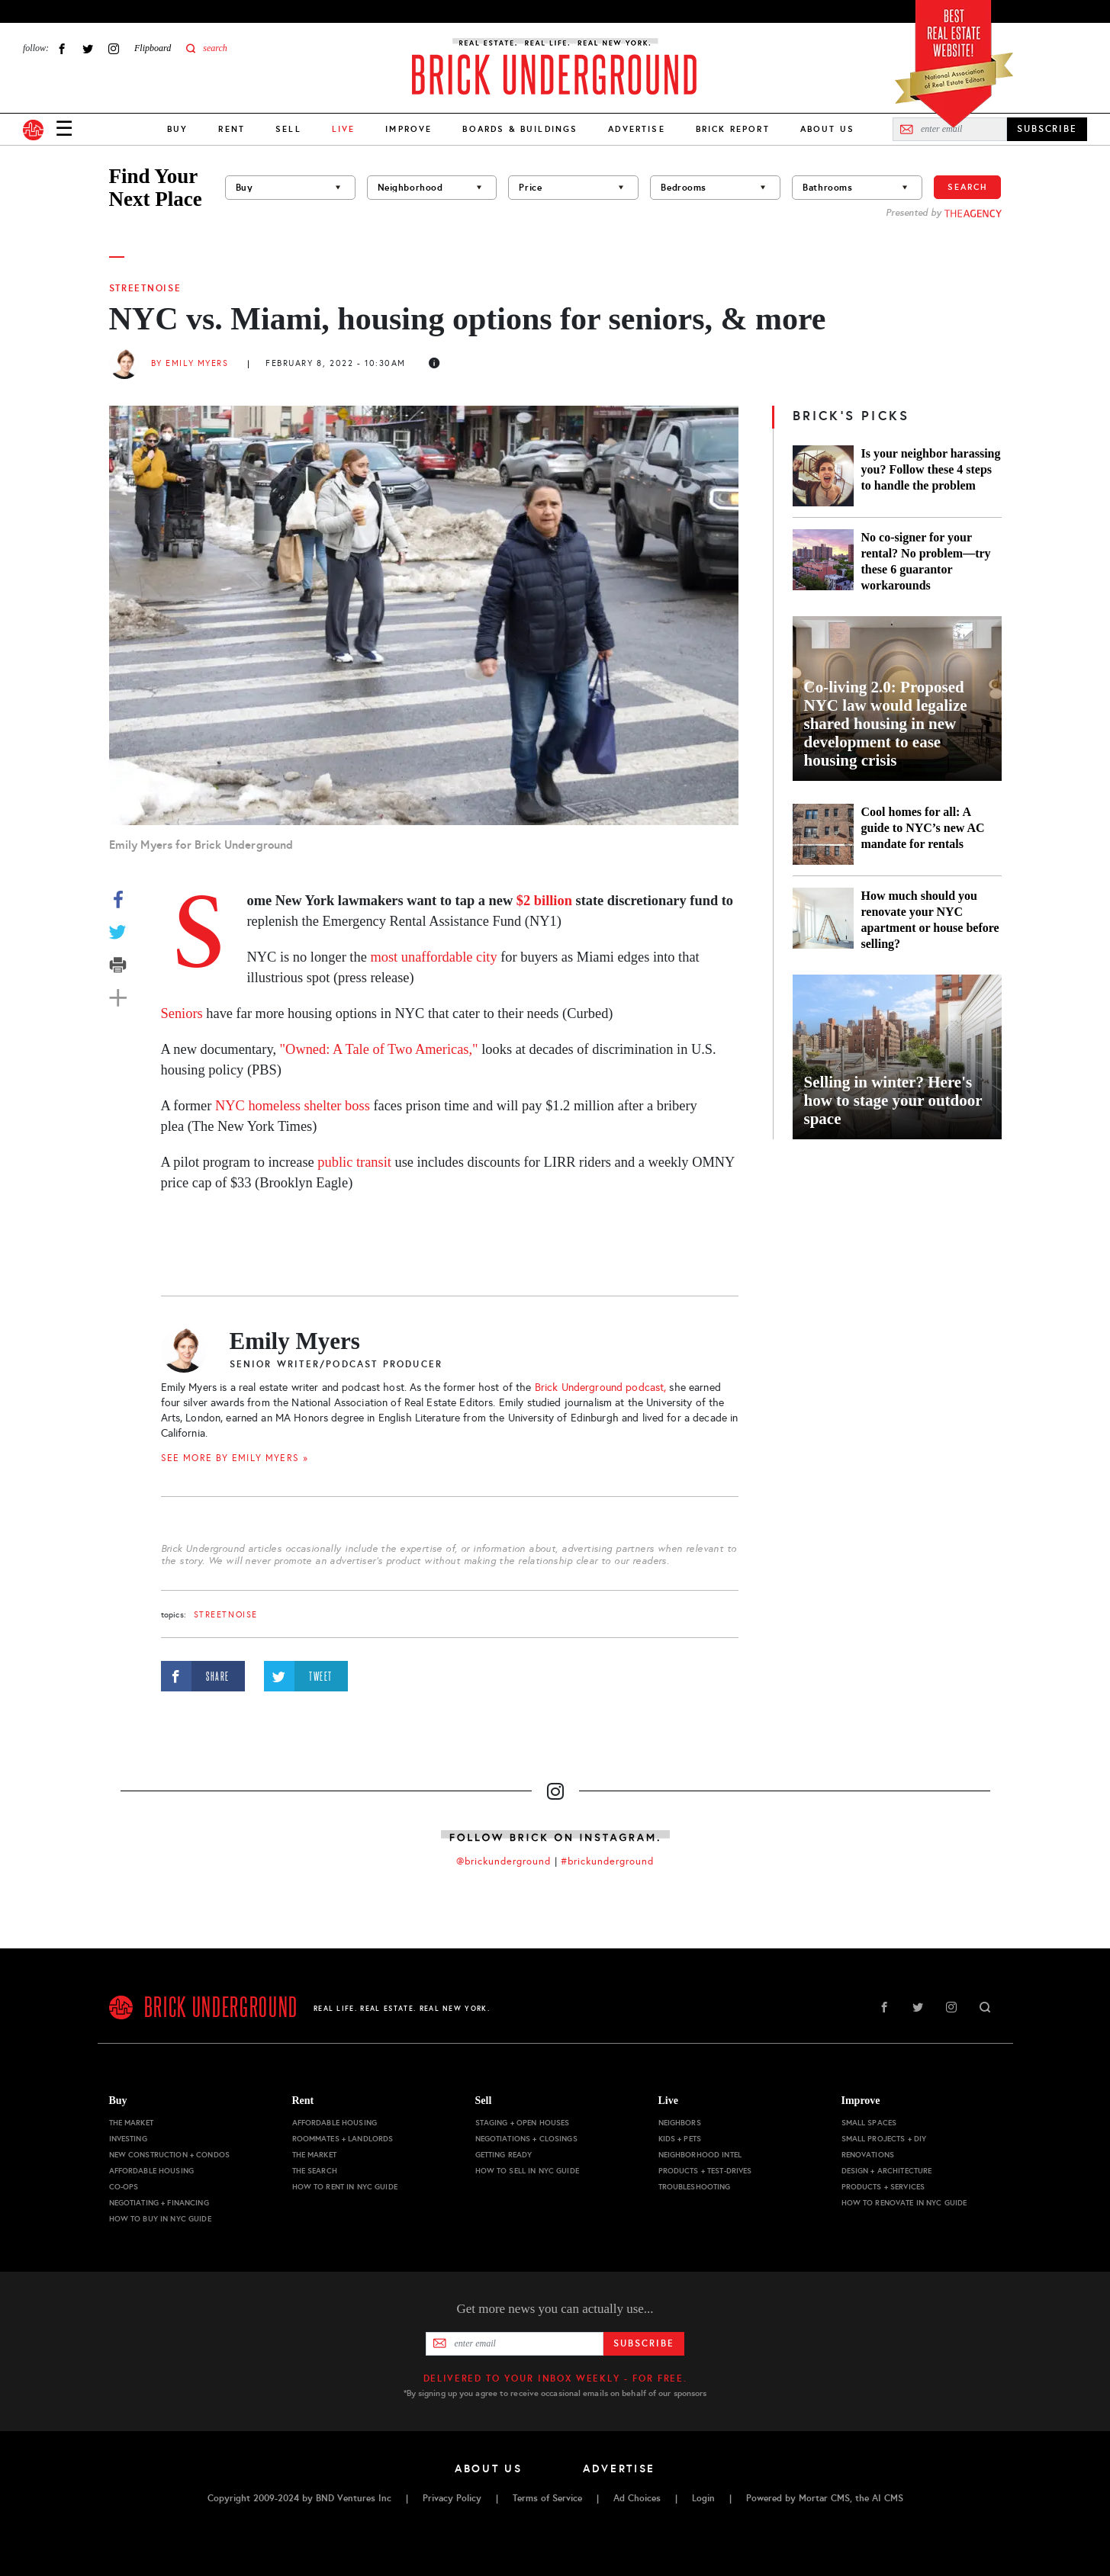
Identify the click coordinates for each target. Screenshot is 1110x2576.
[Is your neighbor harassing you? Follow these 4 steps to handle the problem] (823, 475)
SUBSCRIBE (1047, 129)
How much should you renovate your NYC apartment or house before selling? (930, 919)
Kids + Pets (680, 2139)
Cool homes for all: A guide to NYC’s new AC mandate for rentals (923, 827)
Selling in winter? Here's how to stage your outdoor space (893, 1100)
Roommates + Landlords (343, 2139)
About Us (827, 129)
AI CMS (887, 2498)
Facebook (61, 48)
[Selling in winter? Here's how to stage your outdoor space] (897, 1057)
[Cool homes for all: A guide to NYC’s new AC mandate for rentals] (823, 834)
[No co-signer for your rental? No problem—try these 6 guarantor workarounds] (823, 561)
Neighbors (679, 2123)
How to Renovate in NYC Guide (904, 2203)
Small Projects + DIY (884, 2139)
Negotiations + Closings (526, 2139)
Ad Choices (637, 2498)
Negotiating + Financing (159, 2203)
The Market (131, 2123)
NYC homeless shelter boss (292, 1105)
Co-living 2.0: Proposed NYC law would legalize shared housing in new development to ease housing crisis (885, 723)
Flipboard (152, 48)
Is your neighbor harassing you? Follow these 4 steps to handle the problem (931, 469)
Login (703, 2498)
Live (668, 2100)
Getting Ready (503, 2155)
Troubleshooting (694, 2187)
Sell (288, 129)
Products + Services (883, 2187)
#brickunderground (607, 1861)
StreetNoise (145, 288)
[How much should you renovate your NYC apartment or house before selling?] (823, 920)
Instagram (113, 48)
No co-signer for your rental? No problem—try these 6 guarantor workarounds (926, 561)
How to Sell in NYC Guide (527, 2171)
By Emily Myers (190, 363)
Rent (231, 129)
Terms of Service (547, 2498)
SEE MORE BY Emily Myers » (235, 1458)
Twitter (87, 48)
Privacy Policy (452, 2498)
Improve (408, 129)
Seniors (182, 1013)
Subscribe (643, 2343)
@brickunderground (503, 1861)
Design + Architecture (886, 2171)
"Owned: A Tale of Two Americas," (379, 1049)
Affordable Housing (152, 2171)
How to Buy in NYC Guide (160, 2219)
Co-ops (124, 2187)
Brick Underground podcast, (601, 1387)
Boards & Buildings (520, 129)
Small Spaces (869, 2123)
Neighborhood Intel (700, 2155)
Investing (128, 2139)
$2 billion (546, 900)
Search (967, 186)
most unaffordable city (433, 957)
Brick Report (733, 129)
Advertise (636, 129)
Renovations (868, 2155)
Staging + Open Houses (522, 2123)
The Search (314, 2171)
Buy (177, 129)
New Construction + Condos (169, 2155)
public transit (352, 1162)
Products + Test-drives (705, 2171)
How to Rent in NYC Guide (344, 2187)
